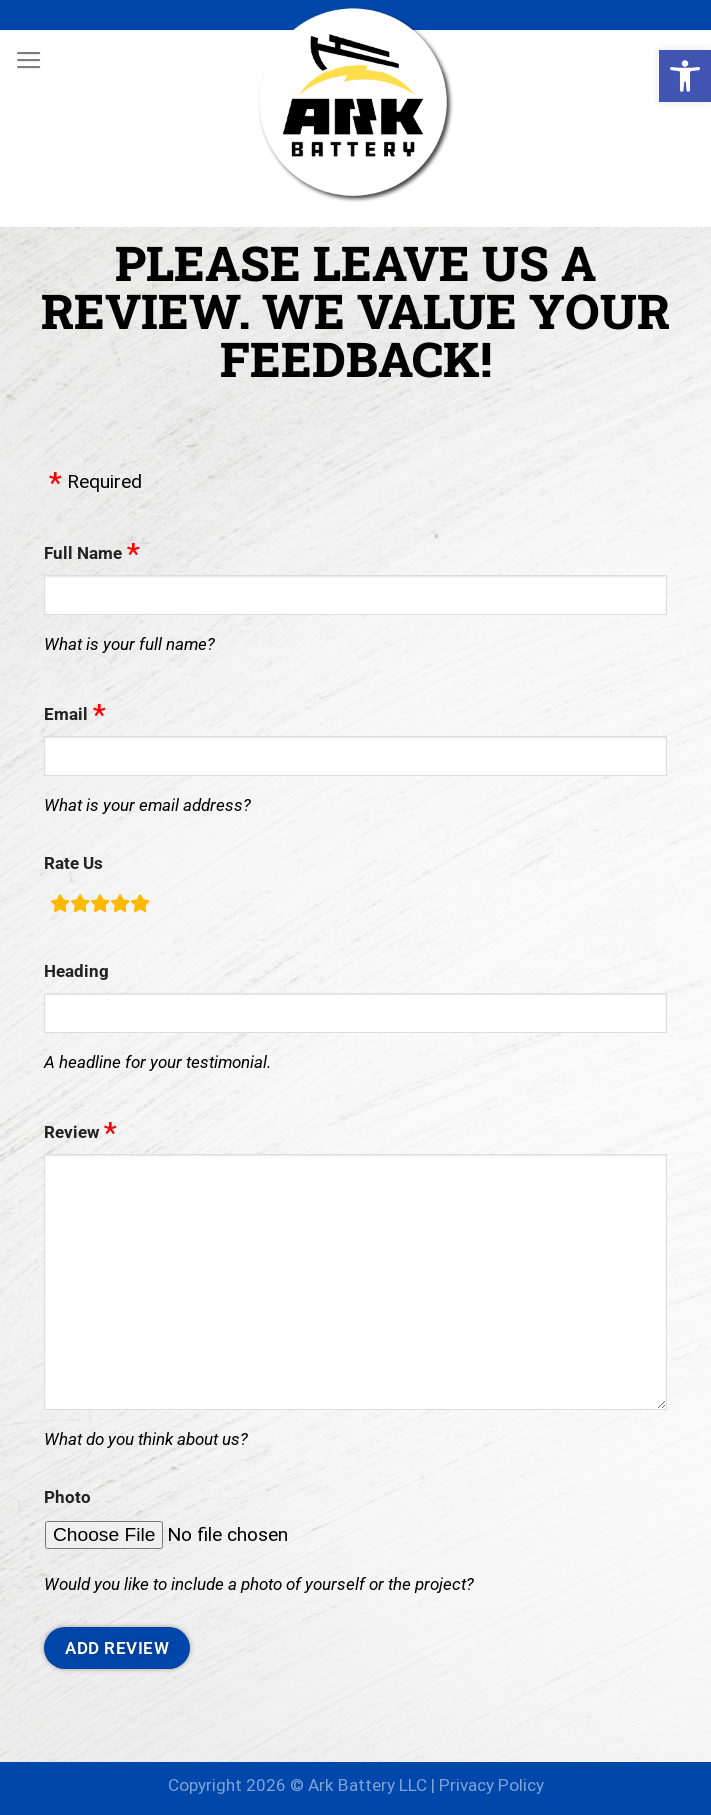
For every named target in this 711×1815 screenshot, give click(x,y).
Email (66, 714)
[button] (685, 76)
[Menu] (29, 60)
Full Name (83, 553)
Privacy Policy (491, 1785)
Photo (67, 1497)
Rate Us (73, 863)
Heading (76, 971)
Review (71, 1132)
